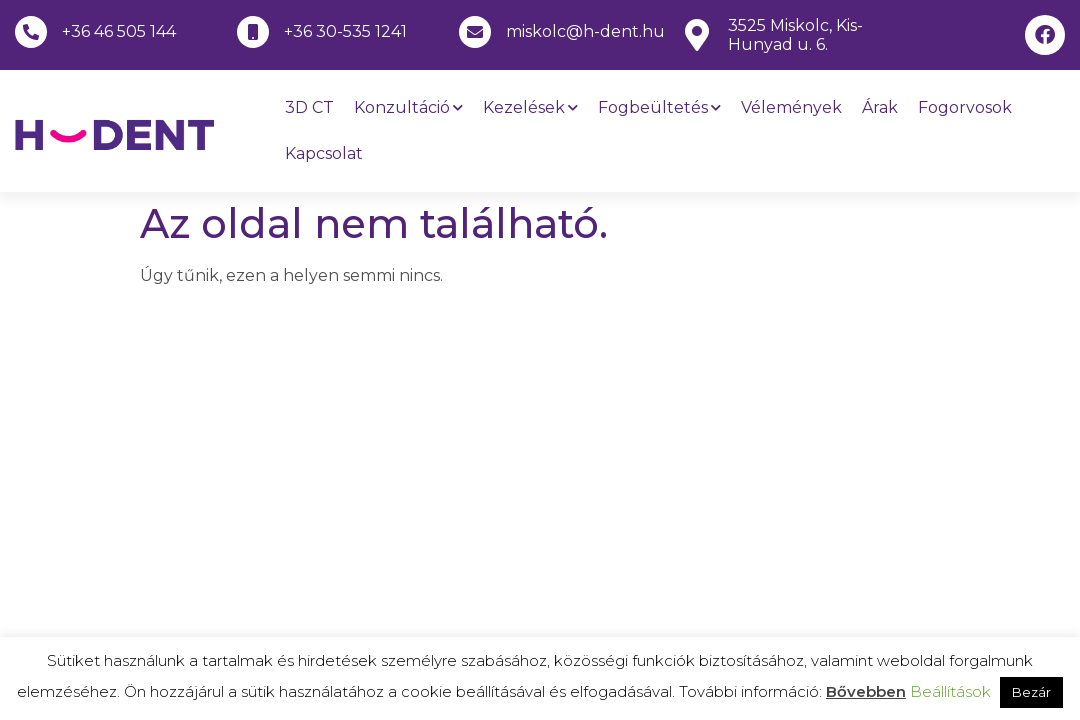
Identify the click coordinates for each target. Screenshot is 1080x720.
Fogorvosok (965, 107)
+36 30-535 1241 (345, 31)
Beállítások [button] (950, 691)
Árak (880, 107)
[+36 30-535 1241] (253, 32)
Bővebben (866, 691)
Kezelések (530, 107)
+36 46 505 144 (119, 31)
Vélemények (791, 107)
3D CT (309, 107)
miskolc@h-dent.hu (585, 31)
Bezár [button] (1031, 692)
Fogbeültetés (659, 107)
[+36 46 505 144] (31, 32)
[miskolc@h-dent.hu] (475, 32)
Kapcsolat (324, 153)
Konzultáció (408, 107)
